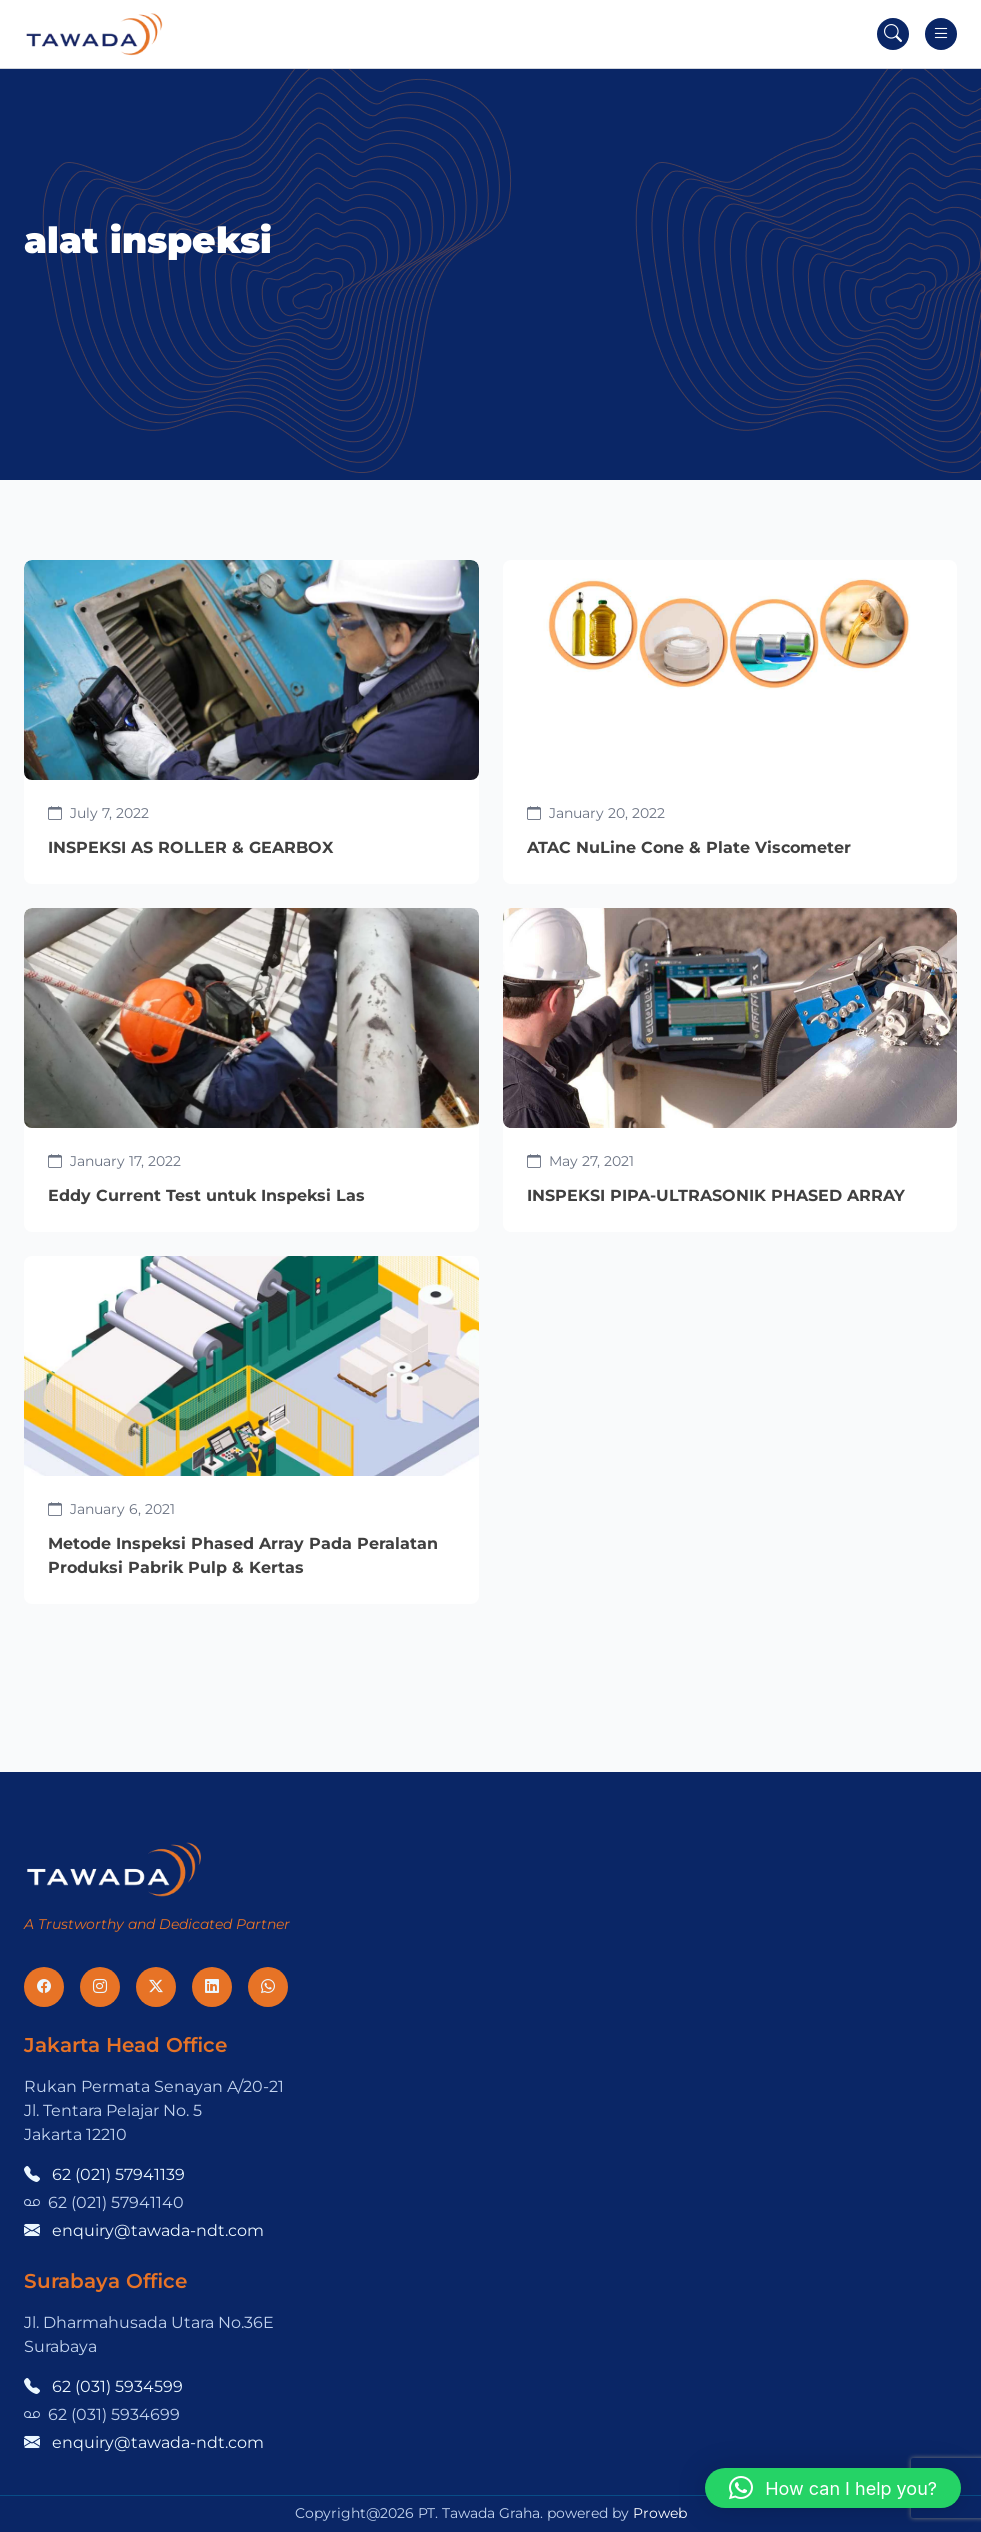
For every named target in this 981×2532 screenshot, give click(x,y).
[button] (833, 2488)
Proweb (660, 2513)
